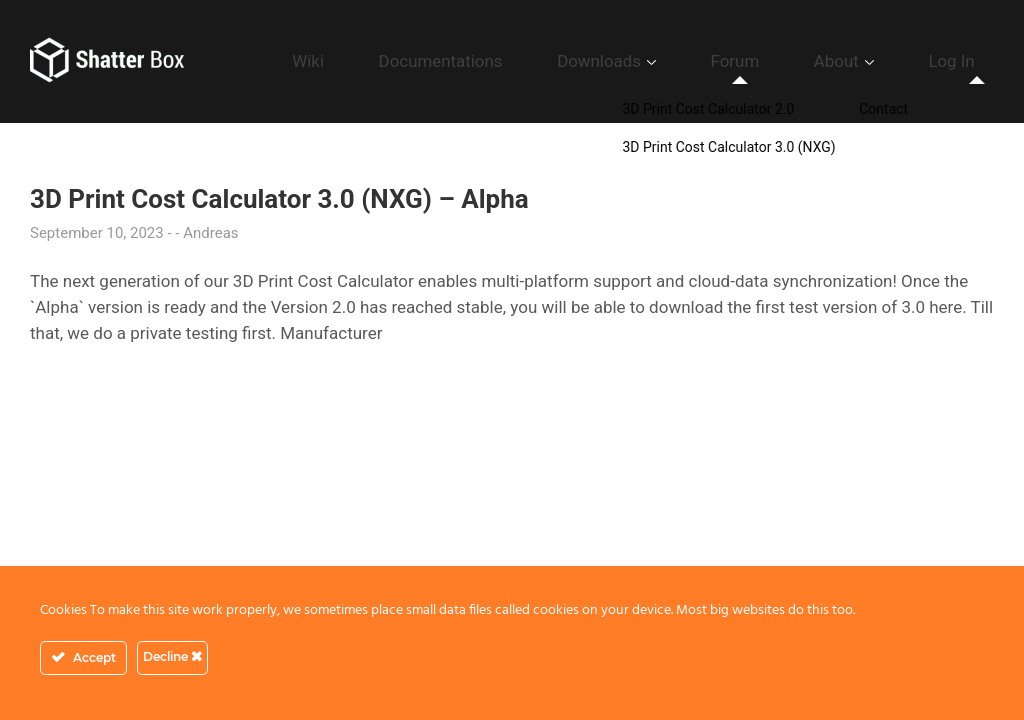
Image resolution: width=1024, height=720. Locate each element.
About (878, 61)
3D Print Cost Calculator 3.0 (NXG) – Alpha (279, 199)
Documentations (574, 61)
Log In (965, 61)
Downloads (698, 61)
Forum (804, 61)
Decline (172, 656)
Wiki (473, 61)
